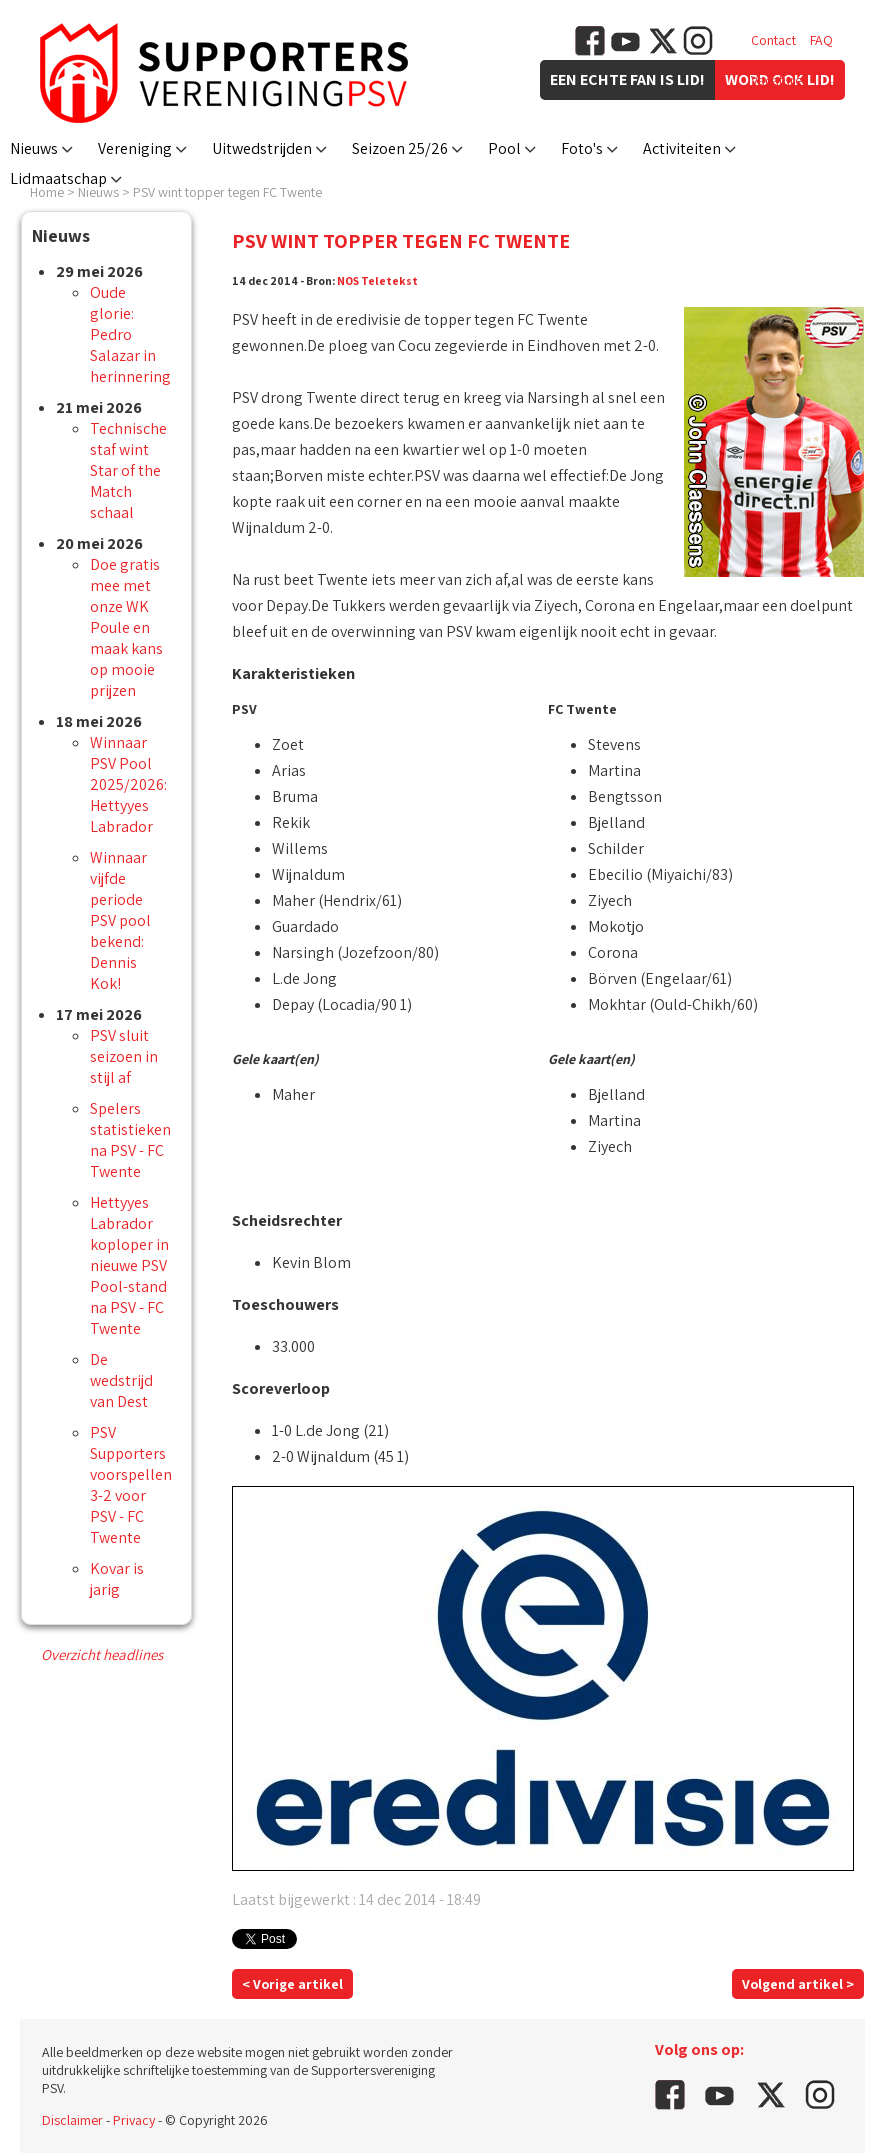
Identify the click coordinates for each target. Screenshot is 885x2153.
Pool (504, 148)
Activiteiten (682, 148)
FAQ (821, 40)
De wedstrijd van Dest (121, 1380)
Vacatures (779, 80)
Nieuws (34, 148)
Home (47, 192)
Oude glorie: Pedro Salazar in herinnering (130, 334)
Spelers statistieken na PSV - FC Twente (130, 1140)
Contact (773, 40)
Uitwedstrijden (262, 148)
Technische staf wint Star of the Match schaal (128, 470)
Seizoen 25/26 (400, 148)
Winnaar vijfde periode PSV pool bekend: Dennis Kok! (120, 920)
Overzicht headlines (102, 1654)
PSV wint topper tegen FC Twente (227, 192)
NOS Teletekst (377, 280)
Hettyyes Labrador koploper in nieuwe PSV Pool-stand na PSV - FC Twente (129, 1265)
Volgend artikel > (798, 1984)
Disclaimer (72, 2120)
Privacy (134, 2120)
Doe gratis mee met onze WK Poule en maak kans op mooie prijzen (126, 627)
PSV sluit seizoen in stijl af (124, 1056)
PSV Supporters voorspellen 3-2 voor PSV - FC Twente (131, 1485)
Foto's (582, 148)
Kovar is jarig (117, 1579)
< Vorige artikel (292, 1984)
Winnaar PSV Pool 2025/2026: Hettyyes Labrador (128, 784)
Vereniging (135, 148)
